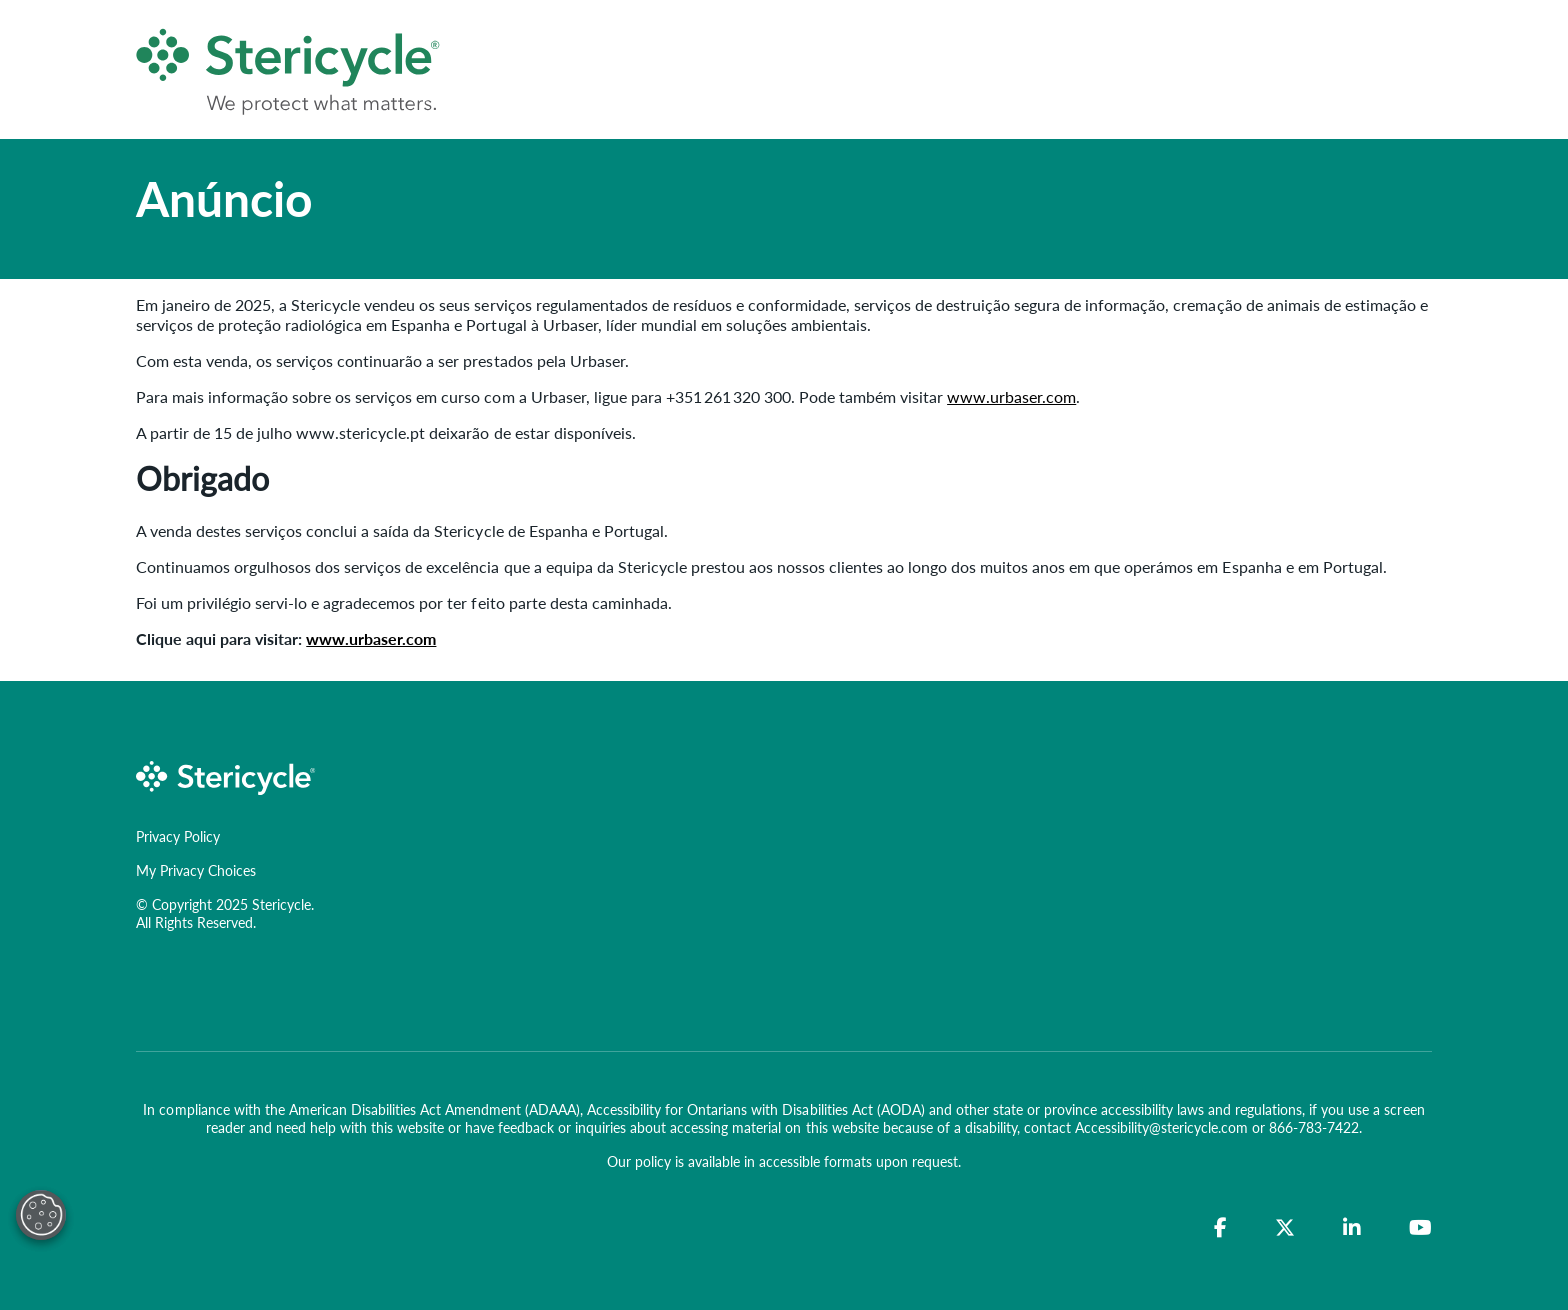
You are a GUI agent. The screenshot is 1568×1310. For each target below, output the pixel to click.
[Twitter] (1285, 1228)
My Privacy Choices (196, 870)
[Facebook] (1220, 1228)
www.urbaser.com (1011, 396)
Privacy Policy (178, 836)
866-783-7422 (1314, 1127)
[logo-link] (226, 775)
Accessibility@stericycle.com (1161, 1127)
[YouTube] (1420, 1228)
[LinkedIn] (1352, 1228)
